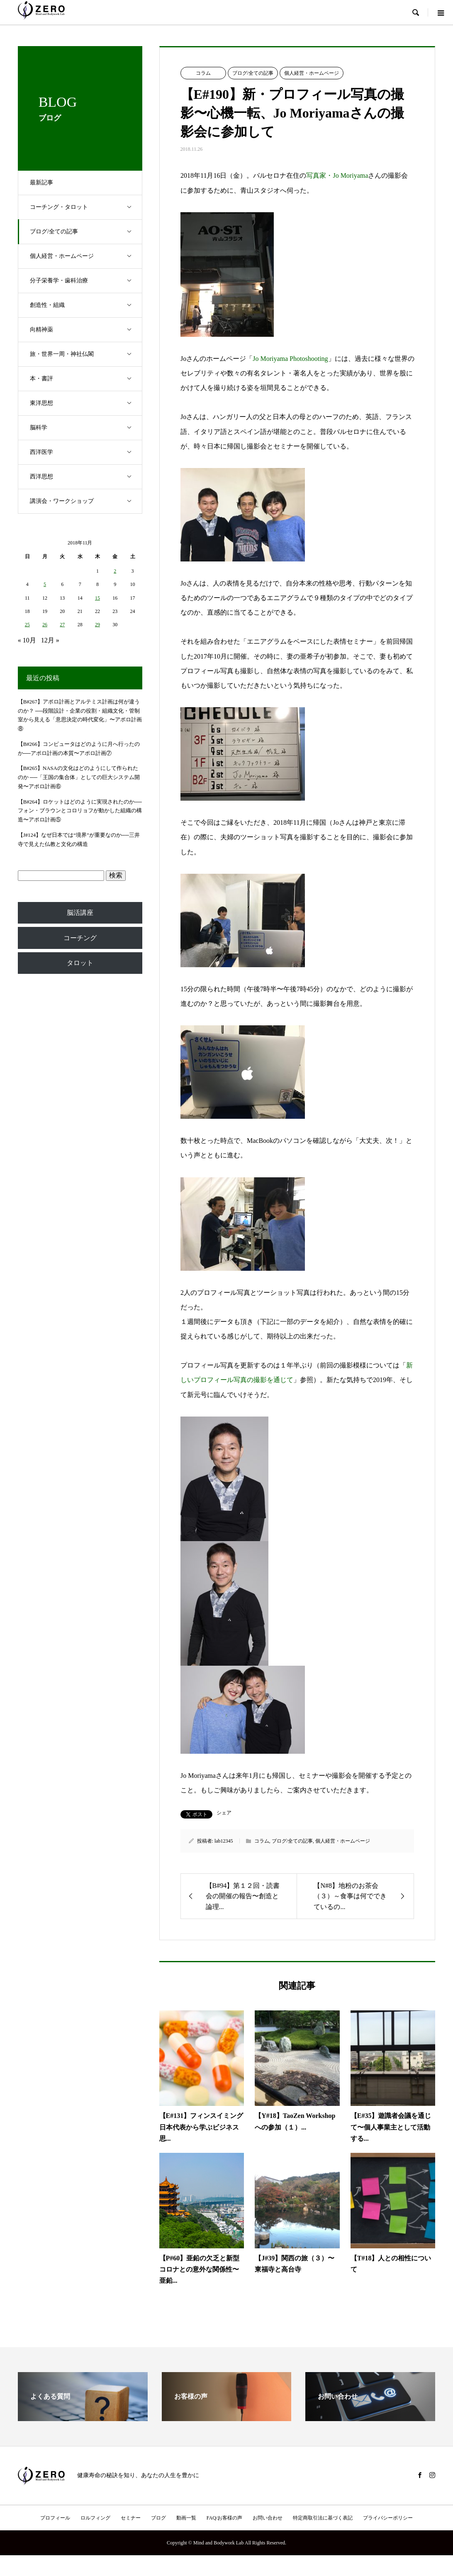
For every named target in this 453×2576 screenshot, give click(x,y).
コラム (203, 73)
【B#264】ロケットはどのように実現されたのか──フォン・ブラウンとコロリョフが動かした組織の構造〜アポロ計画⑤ (80, 811)
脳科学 (86, 428)
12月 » (50, 640)
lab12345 (223, 1841)
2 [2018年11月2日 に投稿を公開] (115, 571)
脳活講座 (80, 912)
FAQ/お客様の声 (224, 2518)
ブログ (158, 2518)
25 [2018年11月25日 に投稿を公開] (27, 624)
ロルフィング (95, 2518)
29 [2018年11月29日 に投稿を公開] (97, 624)
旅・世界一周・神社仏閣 (86, 354)
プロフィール (55, 2518)
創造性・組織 (86, 305)
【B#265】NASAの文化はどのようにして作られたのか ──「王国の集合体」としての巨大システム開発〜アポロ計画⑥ (79, 777)
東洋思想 (86, 403)
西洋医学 (86, 452)
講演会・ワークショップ (86, 501)
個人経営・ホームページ (86, 256)
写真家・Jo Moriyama (337, 175)
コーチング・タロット (86, 207)
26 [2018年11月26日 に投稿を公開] (44, 624)
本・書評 (86, 379)
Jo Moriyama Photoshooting (290, 358)
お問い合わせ (268, 2518)
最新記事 (42, 182)
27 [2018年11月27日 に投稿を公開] (62, 624)
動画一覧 (186, 2518)
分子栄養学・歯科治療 (86, 281)
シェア (224, 1812)
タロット (80, 962)
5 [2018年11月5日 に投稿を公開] (45, 584)
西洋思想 (86, 477)
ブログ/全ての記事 (86, 232)
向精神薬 (86, 330)
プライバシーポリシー (388, 2518)
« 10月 (27, 640)
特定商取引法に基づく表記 (323, 2518)
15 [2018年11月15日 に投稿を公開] (97, 598)
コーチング (80, 937)
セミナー (131, 2518)
